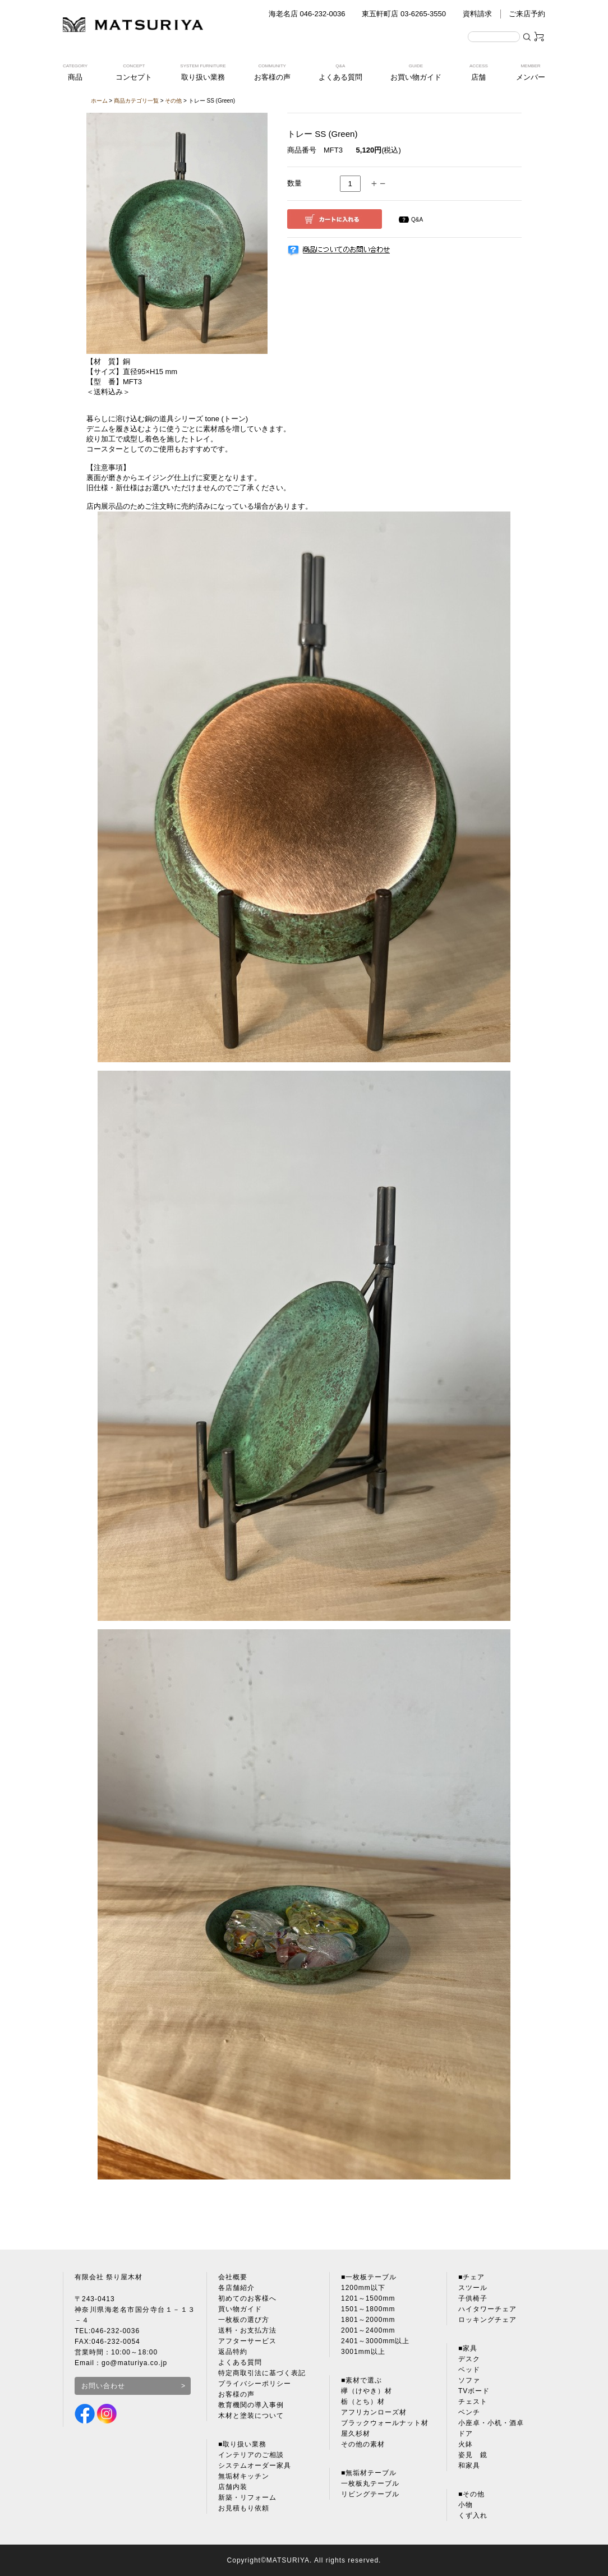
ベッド (469, 2370)
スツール (472, 2288)
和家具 (469, 2465)
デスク (469, 2359)
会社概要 (232, 2277)
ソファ (469, 2380)
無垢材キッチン (243, 2476)
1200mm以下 (363, 2288)
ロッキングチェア (487, 2320)
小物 (465, 2505)
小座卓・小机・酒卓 (491, 2423)
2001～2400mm (368, 2330)
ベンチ (469, 2412)
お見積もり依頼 (243, 2508)
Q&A (417, 219)
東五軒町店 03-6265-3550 (404, 14)
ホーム (99, 101)
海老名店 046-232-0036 (307, 14)
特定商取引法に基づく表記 (262, 2373)
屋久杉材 (355, 2433)
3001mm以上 (363, 2352)
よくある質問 (240, 2362)
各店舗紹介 (236, 2288)
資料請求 (477, 14)
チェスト (472, 2402)
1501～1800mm (368, 2309)
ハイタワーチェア (487, 2309)
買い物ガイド (240, 2309)
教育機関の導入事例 (251, 2405)
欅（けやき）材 (366, 2391)
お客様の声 (236, 2394)
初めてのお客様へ (247, 2298)
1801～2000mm (368, 2320)
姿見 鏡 (472, 2455)
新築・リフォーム (247, 2497)
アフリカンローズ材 (374, 2412)
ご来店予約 (527, 14)
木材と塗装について (251, 2416)
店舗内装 (232, 2487)
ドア (465, 2433)
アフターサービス (247, 2341)
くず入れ (472, 2515)
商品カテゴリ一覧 (136, 101)
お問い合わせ (103, 2386)
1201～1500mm (368, 2298)
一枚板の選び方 (243, 2320)
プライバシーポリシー (254, 2384)
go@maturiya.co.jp (134, 2363)
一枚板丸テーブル (370, 2483)
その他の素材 (363, 2444)
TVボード (474, 2391)
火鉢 (465, 2444)
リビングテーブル (370, 2494)
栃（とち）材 (363, 2402)
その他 (173, 101)
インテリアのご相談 (251, 2455)
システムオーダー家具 (254, 2465)
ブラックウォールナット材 (385, 2423)
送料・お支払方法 (247, 2330)
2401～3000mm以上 (375, 2341)
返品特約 (232, 2352)
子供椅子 (472, 2298)
